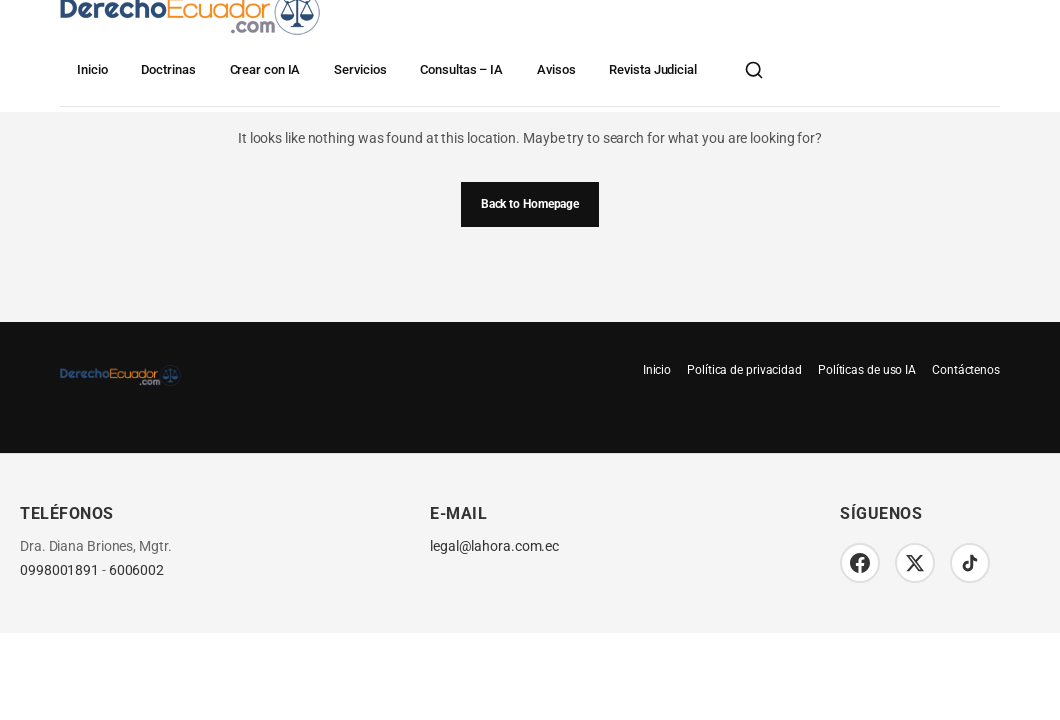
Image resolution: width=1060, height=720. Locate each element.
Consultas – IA (461, 69)
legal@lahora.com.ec (494, 546)
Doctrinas (168, 69)
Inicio (92, 69)
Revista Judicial (652, 69)
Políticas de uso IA (867, 370)
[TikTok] (970, 563)
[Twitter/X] (915, 563)
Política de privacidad (744, 370)
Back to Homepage (530, 204)
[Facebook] (860, 563)
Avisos (556, 69)
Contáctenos (966, 370)
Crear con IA (265, 69)
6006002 (136, 570)
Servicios (360, 69)
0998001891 (59, 570)
